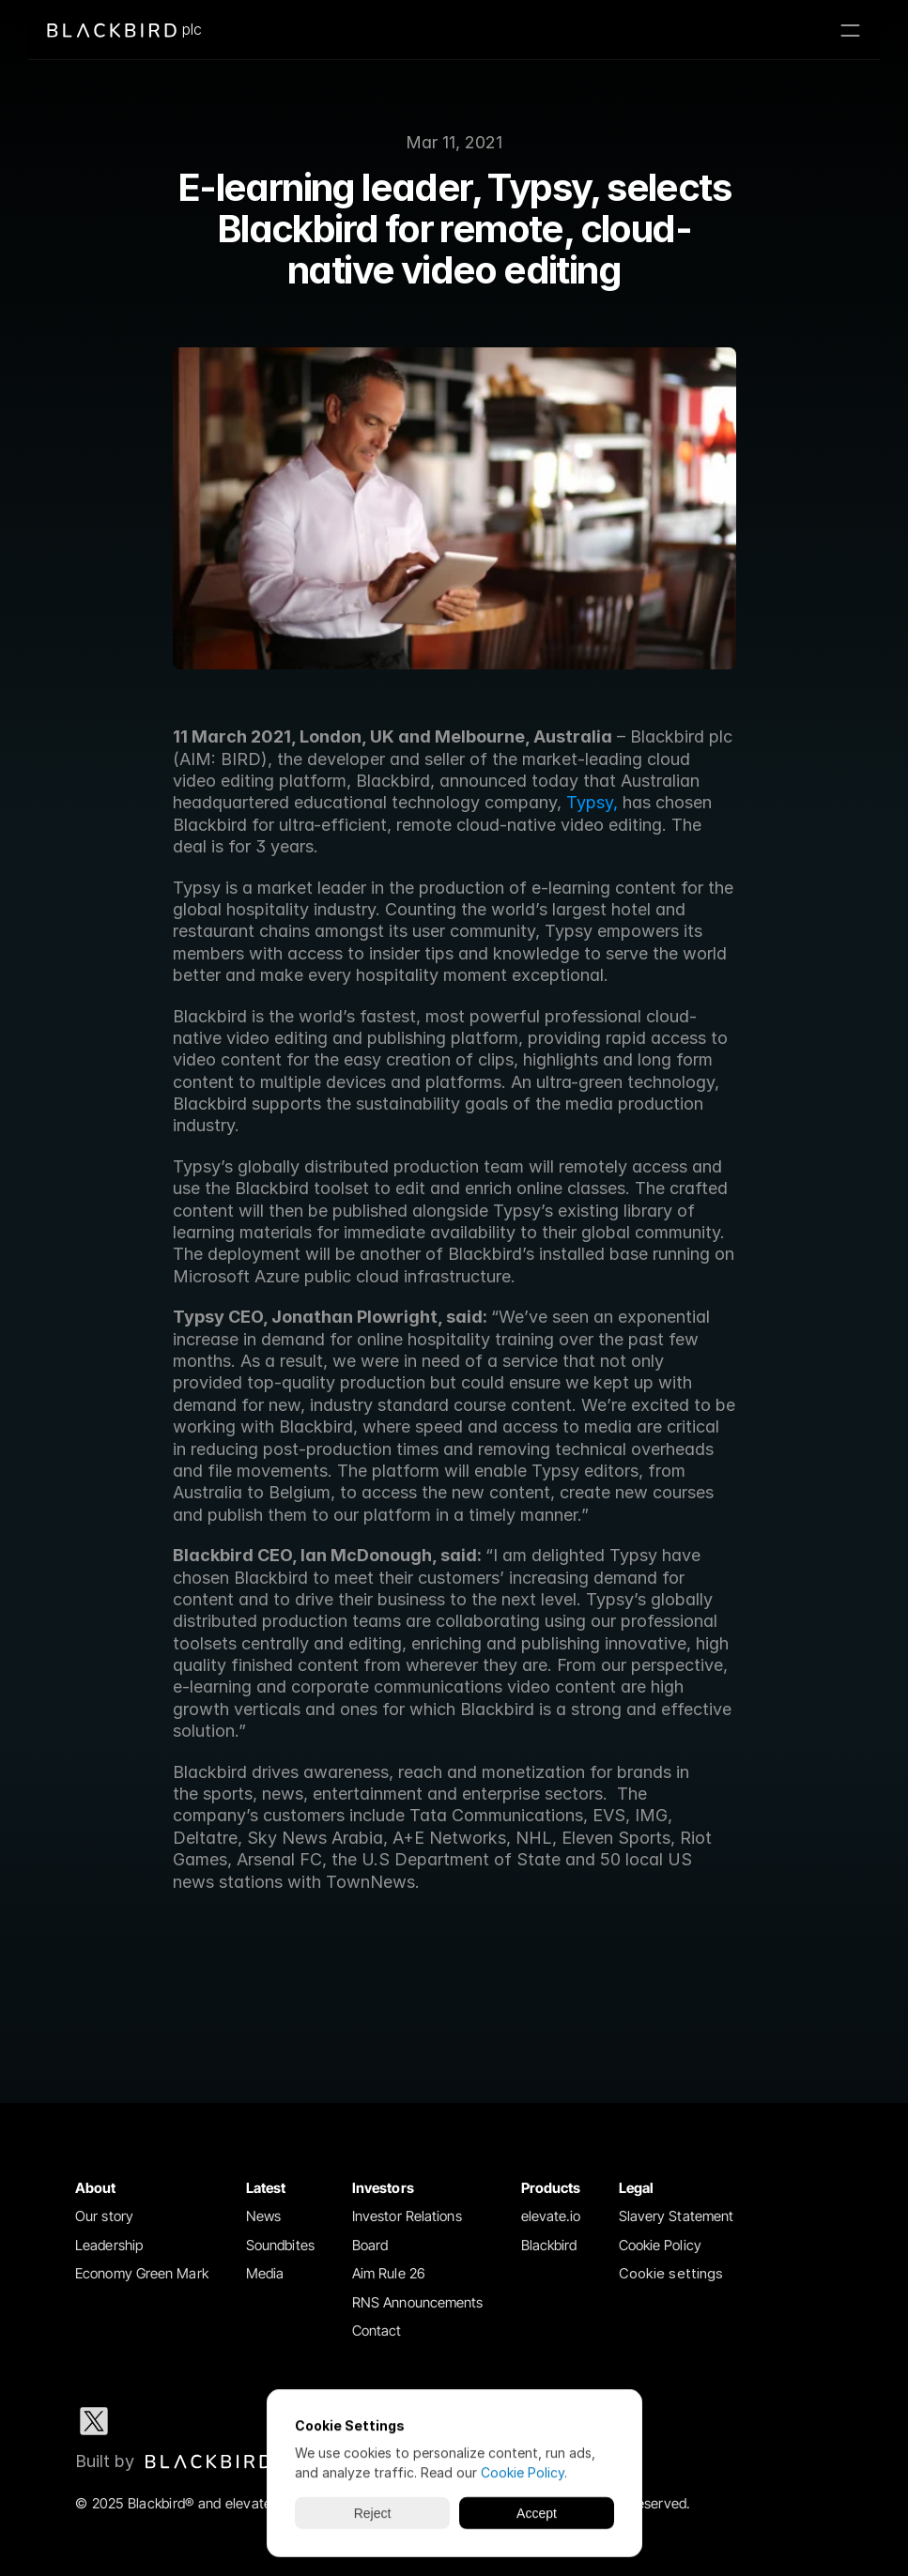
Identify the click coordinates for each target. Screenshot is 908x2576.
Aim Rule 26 (388, 2273)
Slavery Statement (676, 2216)
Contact (377, 2330)
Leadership (109, 2245)
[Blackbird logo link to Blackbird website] (173, 2461)
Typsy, (592, 802)
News (263, 2216)
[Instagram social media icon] (214, 2421)
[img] (208, 2461)
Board (370, 2245)
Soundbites (280, 2245)
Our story (104, 2216)
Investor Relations (407, 2216)
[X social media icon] (94, 2421)
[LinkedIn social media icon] (154, 2421)
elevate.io (551, 2216)
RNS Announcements (418, 2302)
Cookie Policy (660, 2245)
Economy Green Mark (141, 2273)
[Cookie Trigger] (671, 2274)
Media (265, 2273)
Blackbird (549, 2245)
